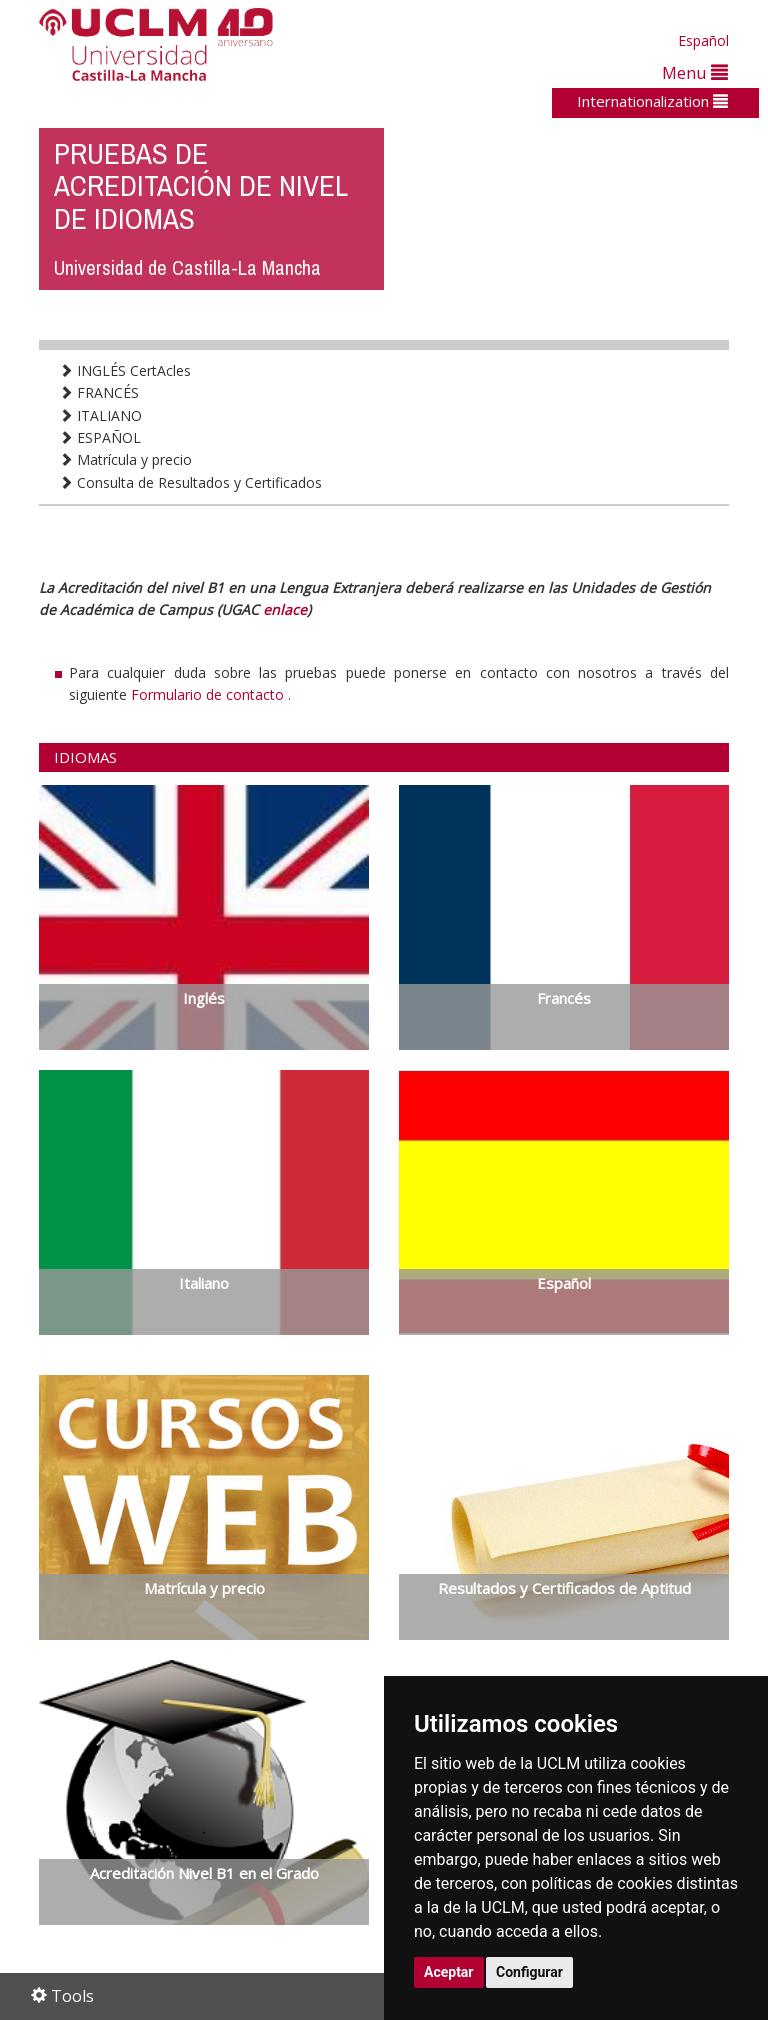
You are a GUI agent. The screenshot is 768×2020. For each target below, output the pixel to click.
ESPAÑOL (100, 437)
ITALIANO (100, 415)
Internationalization (652, 101)
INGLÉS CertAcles (125, 370)
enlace (285, 609)
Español (703, 40)
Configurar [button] (529, 1972)
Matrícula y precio (125, 459)
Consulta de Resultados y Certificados (190, 482)
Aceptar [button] (449, 1972)
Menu (695, 72)
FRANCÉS (99, 392)
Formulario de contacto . (211, 694)
